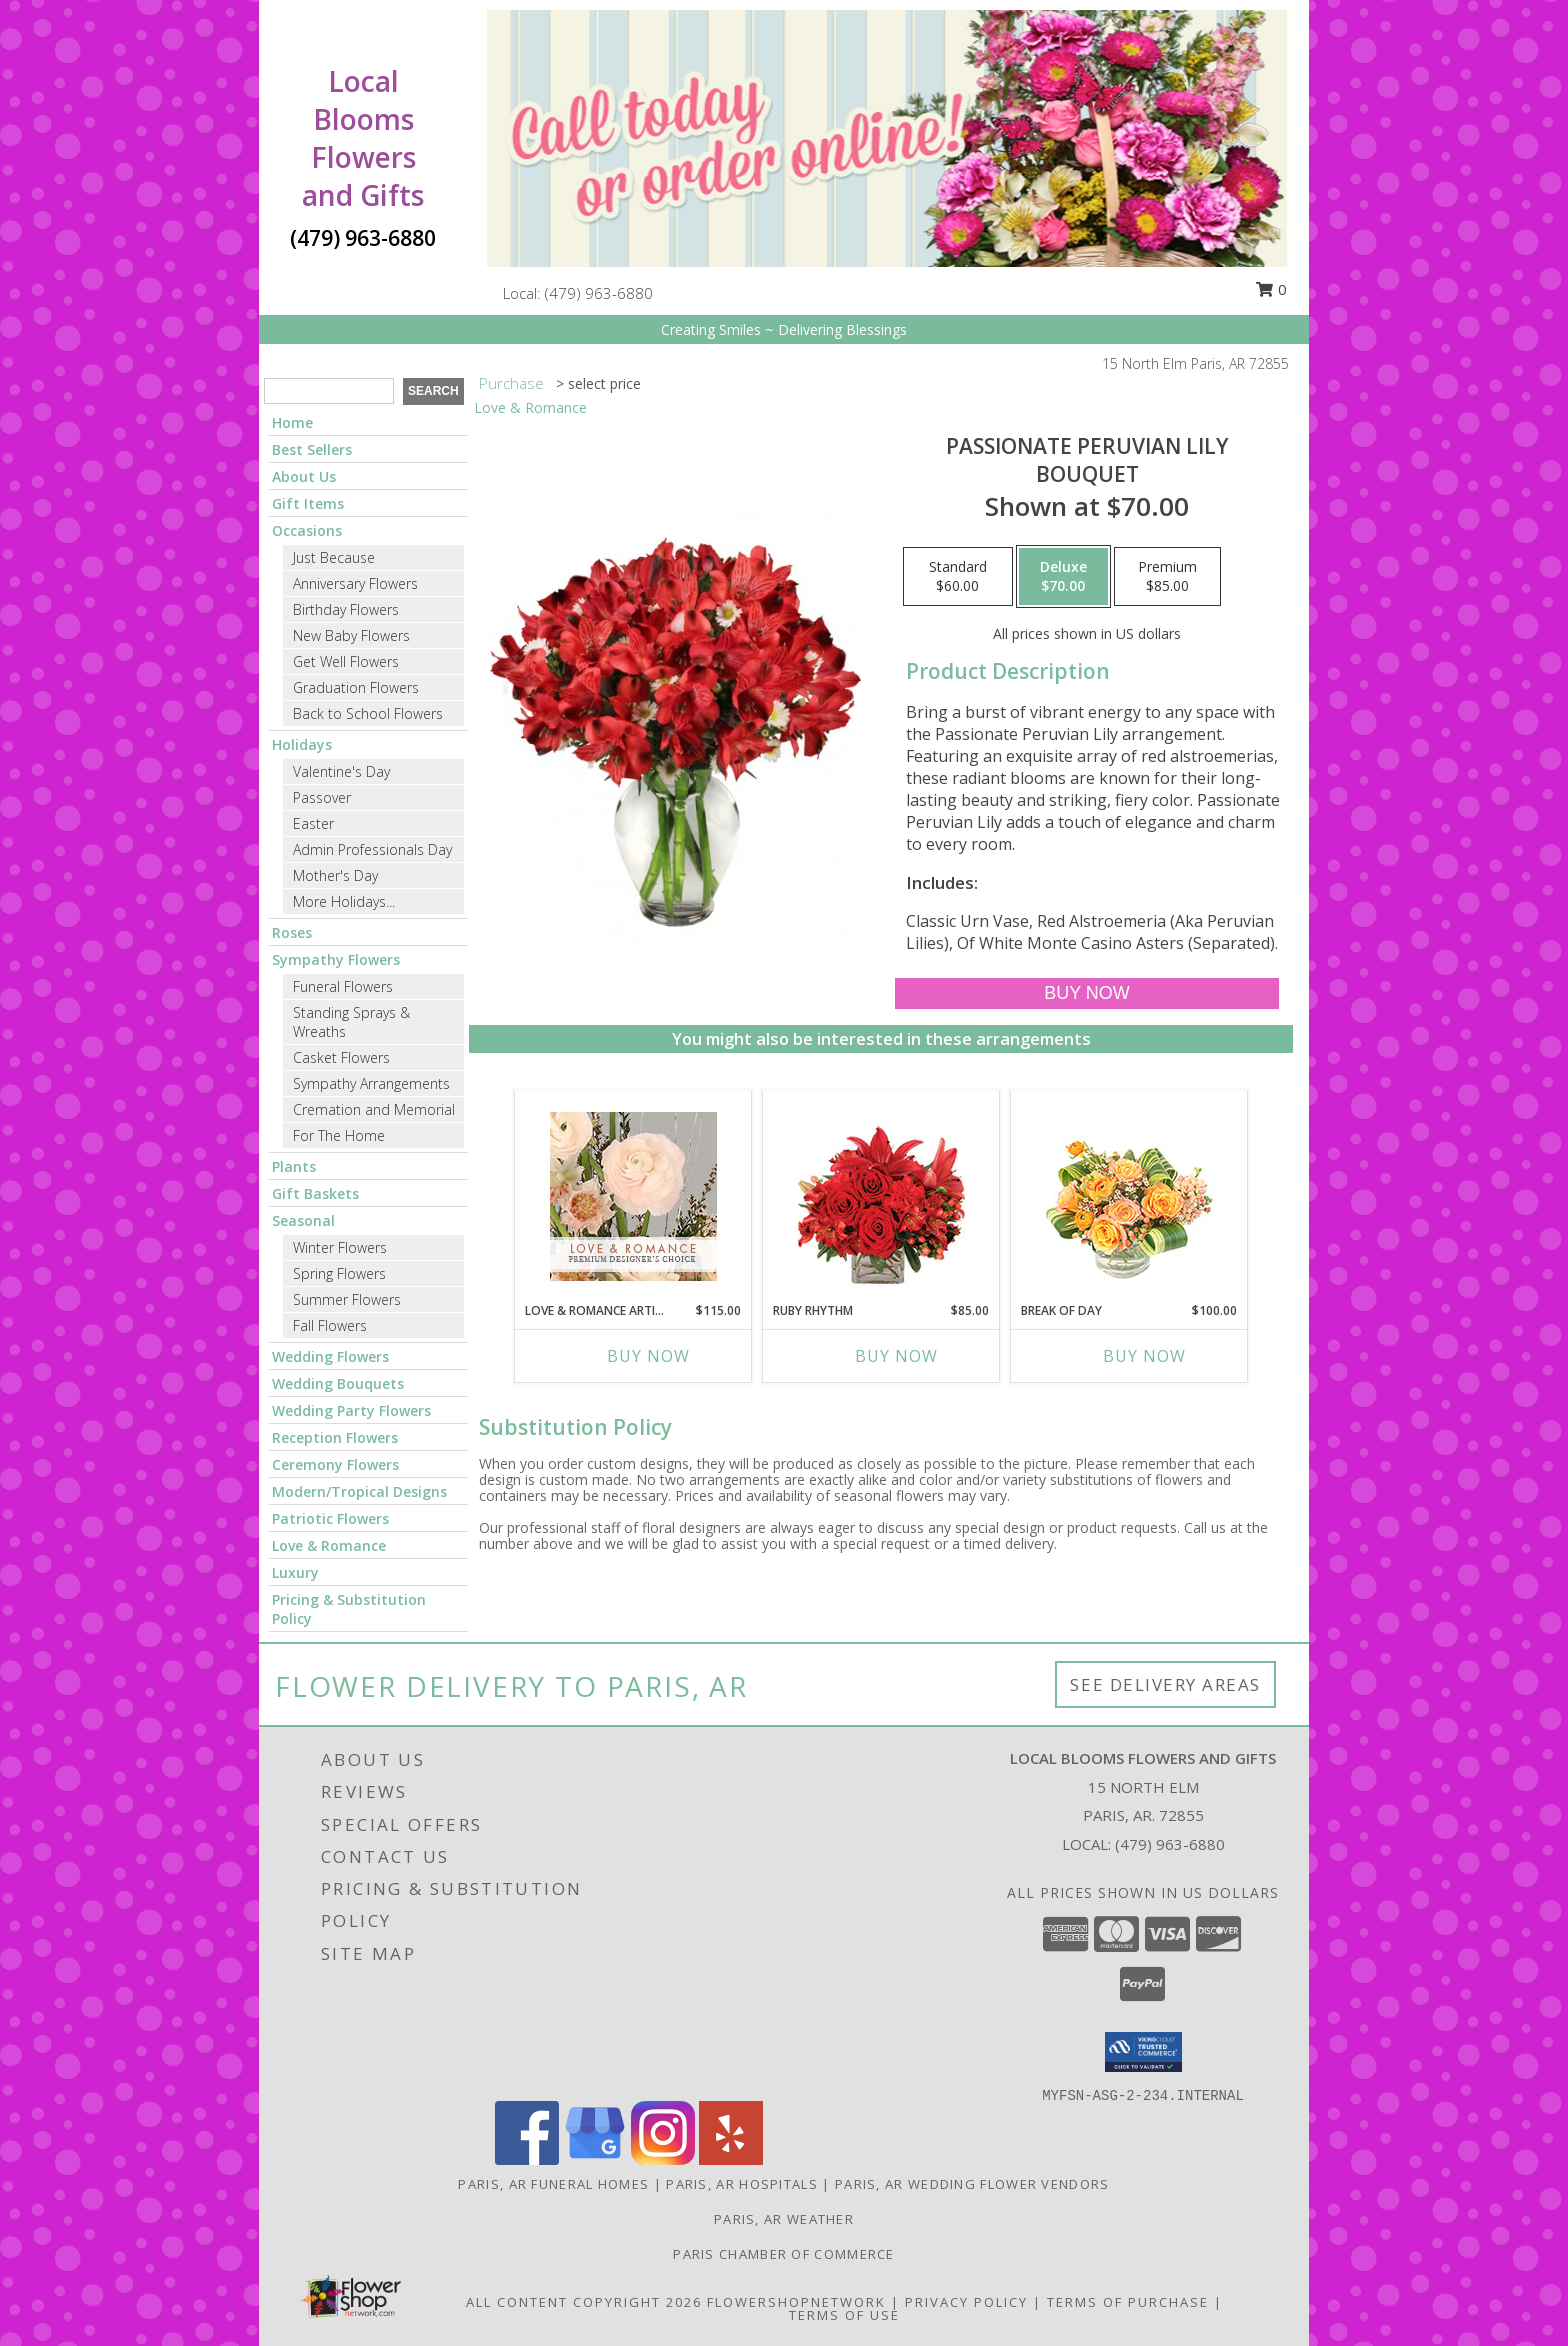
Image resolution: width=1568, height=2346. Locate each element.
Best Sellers (312, 449)
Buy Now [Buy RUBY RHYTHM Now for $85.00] (896, 1356)
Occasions (307, 530)
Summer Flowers (347, 1299)
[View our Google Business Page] (595, 2159)
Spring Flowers (339, 1273)
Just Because (334, 557)
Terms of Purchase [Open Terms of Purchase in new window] (1128, 2302)
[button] (1143, 2052)
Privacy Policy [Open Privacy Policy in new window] (966, 2302)
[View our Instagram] (663, 2159)
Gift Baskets (315, 1193)
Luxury (295, 1572)
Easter (313, 823)
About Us (304, 476)
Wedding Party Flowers (351, 1410)
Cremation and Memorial (374, 1109)
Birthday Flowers (346, 609)
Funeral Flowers (343, 986)
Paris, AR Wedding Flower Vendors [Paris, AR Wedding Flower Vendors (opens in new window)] (972, 2184)
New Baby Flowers (351, 635)
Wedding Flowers (330, 1356)
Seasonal (303, 1220)
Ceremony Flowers (335, 1464)
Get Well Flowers (346, 661)
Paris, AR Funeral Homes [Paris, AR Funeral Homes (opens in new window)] (553, 2184)
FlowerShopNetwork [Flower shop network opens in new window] (796, 2302)
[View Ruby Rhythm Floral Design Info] (881, 1196)
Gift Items (308, 503)
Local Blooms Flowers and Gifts (363, 138)
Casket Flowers (341, 1057)
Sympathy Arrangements (371, 1083)
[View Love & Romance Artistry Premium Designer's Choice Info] (633, 1196)
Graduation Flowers (356, 687)
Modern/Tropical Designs (359, 1491)
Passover (322, 797)
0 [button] (1271, 289)
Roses (292, 932)
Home (292, 422)
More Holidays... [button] (344, 901)
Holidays (302, 744)
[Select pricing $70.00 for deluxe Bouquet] (1063, 577)
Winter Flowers (340, 1247)
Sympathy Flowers (336, 959)
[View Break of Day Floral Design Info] (1129, 1196)
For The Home (339, 1135)
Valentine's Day (341, 771)
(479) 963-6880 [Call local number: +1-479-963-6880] (599, 293)
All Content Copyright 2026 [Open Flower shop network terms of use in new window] (584, 2302)
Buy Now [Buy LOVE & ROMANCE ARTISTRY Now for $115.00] (648, 1356)
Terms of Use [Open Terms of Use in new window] (844, 2315)
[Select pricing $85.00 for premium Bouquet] (1167, 577)
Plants (294, 1166)
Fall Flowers (330, 1325)
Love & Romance (329, 1545)
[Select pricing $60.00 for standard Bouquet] (958, 577)
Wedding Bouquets (338, 1383)
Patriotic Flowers (330, 1518)
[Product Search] (329, 391)
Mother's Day (335, 875)
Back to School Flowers (368, 713)
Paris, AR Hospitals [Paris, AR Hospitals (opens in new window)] (742, 2184)
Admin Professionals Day (372, 849)
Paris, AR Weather (784, 2219)
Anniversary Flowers (355, 583)
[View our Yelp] (731, 2159)
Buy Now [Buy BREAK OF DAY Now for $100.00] (1144, 1356)
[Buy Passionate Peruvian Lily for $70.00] (1086, 993)
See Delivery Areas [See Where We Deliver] (1165, 1684)
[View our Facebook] (527, 2159)
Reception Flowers (335, 1437)
